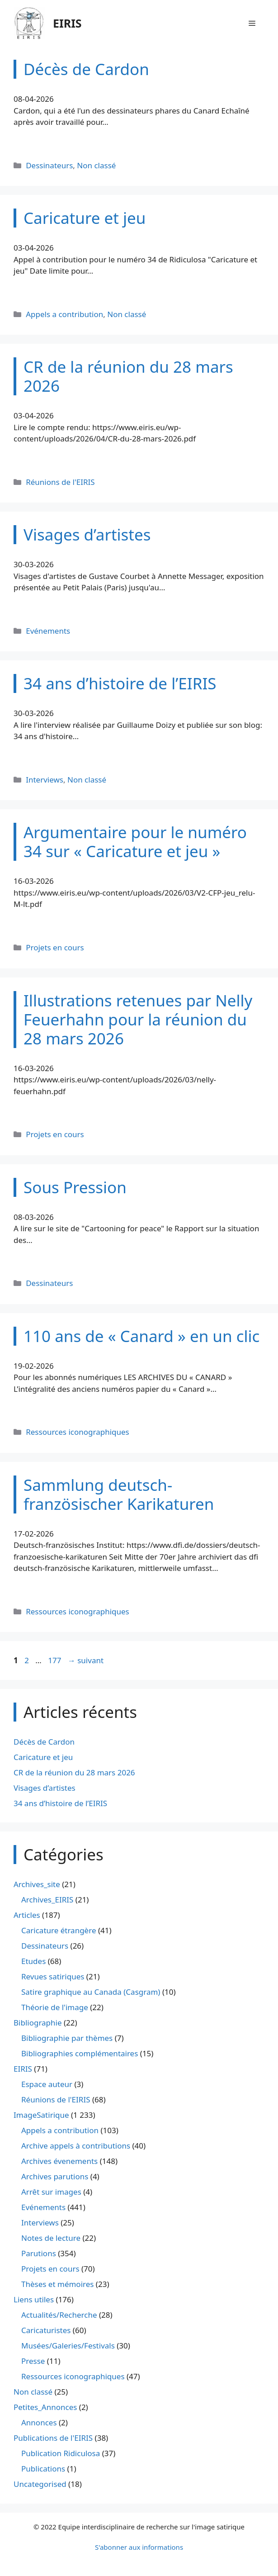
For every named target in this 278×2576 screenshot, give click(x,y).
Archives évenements (59, 2161)
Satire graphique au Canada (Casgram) (90, 1992)
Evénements (48, 631)
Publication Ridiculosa (60, 2453)
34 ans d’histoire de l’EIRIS (60, 1803)
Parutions (38, 2253)
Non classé (96, 165)
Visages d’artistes (44, 1788)
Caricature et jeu (43, 1757)
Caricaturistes (46, 2330)
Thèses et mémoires (57, 2284)
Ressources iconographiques (77, 1432)
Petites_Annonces (45, 2407)
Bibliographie (38, 2022)
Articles (27, 1915)
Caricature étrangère (58, 1930)
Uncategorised (40, 2484)
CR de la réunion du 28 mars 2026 (74, 1772)
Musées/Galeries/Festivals (68, 2345)
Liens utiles (34, 2299)
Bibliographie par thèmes (67, 2038)
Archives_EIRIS (47, 1899)
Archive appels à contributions (75, 2145)
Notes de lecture (50, 2238)
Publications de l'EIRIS (53, 2438)
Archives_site (37, 1884)
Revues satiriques (52, 1976)
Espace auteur (46, 2084)
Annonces (39, 2422)
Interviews (44, 779)
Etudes (33, 1961)
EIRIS (67, 23)
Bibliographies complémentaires (79, 2053)
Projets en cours (55, 947)
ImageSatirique (41, 2115)
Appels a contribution (64, 314)
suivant (86, 1660)
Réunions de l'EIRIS (60, 482)
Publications (43, 2468)
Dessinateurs (49, 165)
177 (55, 1660)
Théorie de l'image (54, 2007)
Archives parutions (54, 2176)
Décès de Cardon (44, 1741)
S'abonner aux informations (139, 2547)
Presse (33, 2361)
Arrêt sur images (51, 2192)
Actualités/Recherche (59, 2315)
